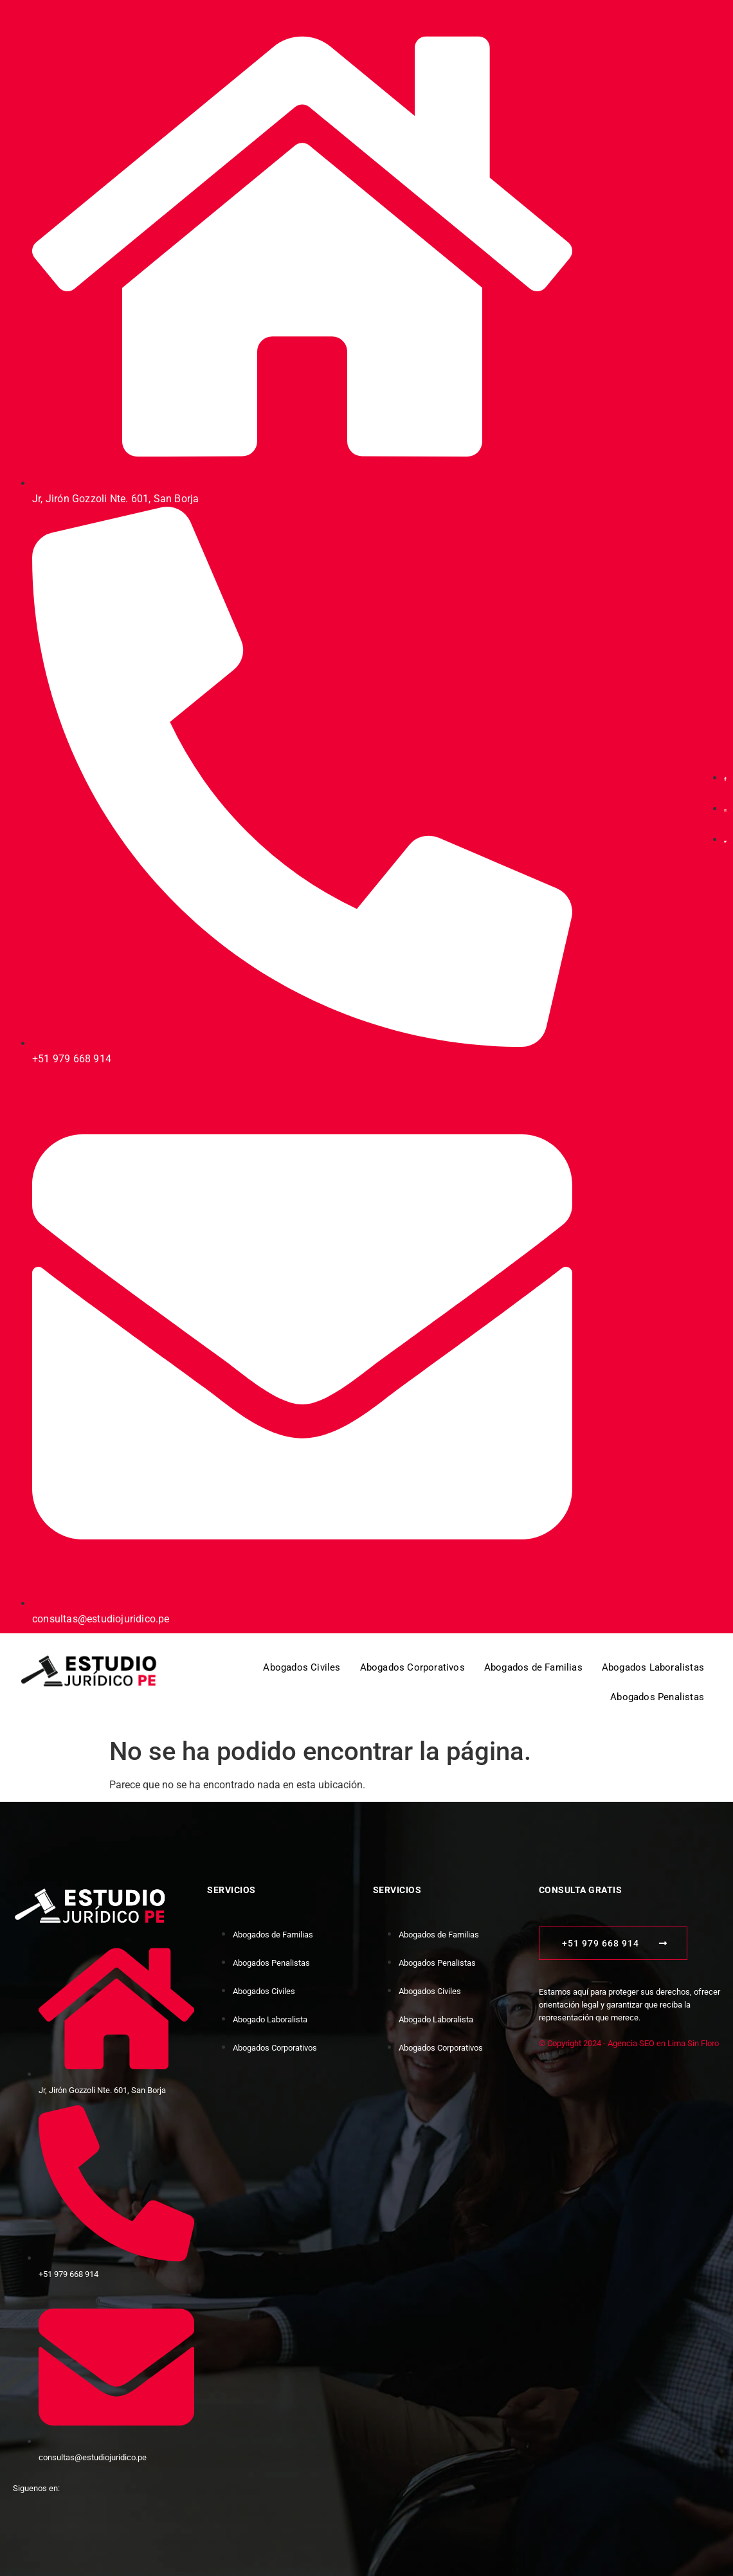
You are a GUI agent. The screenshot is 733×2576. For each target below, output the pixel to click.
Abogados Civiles (301, 1667)
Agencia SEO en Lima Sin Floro (663, 2043)
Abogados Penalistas (657, 1697)
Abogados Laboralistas (653, 1667)
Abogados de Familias (533, 1667)
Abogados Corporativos (412, 1667)
